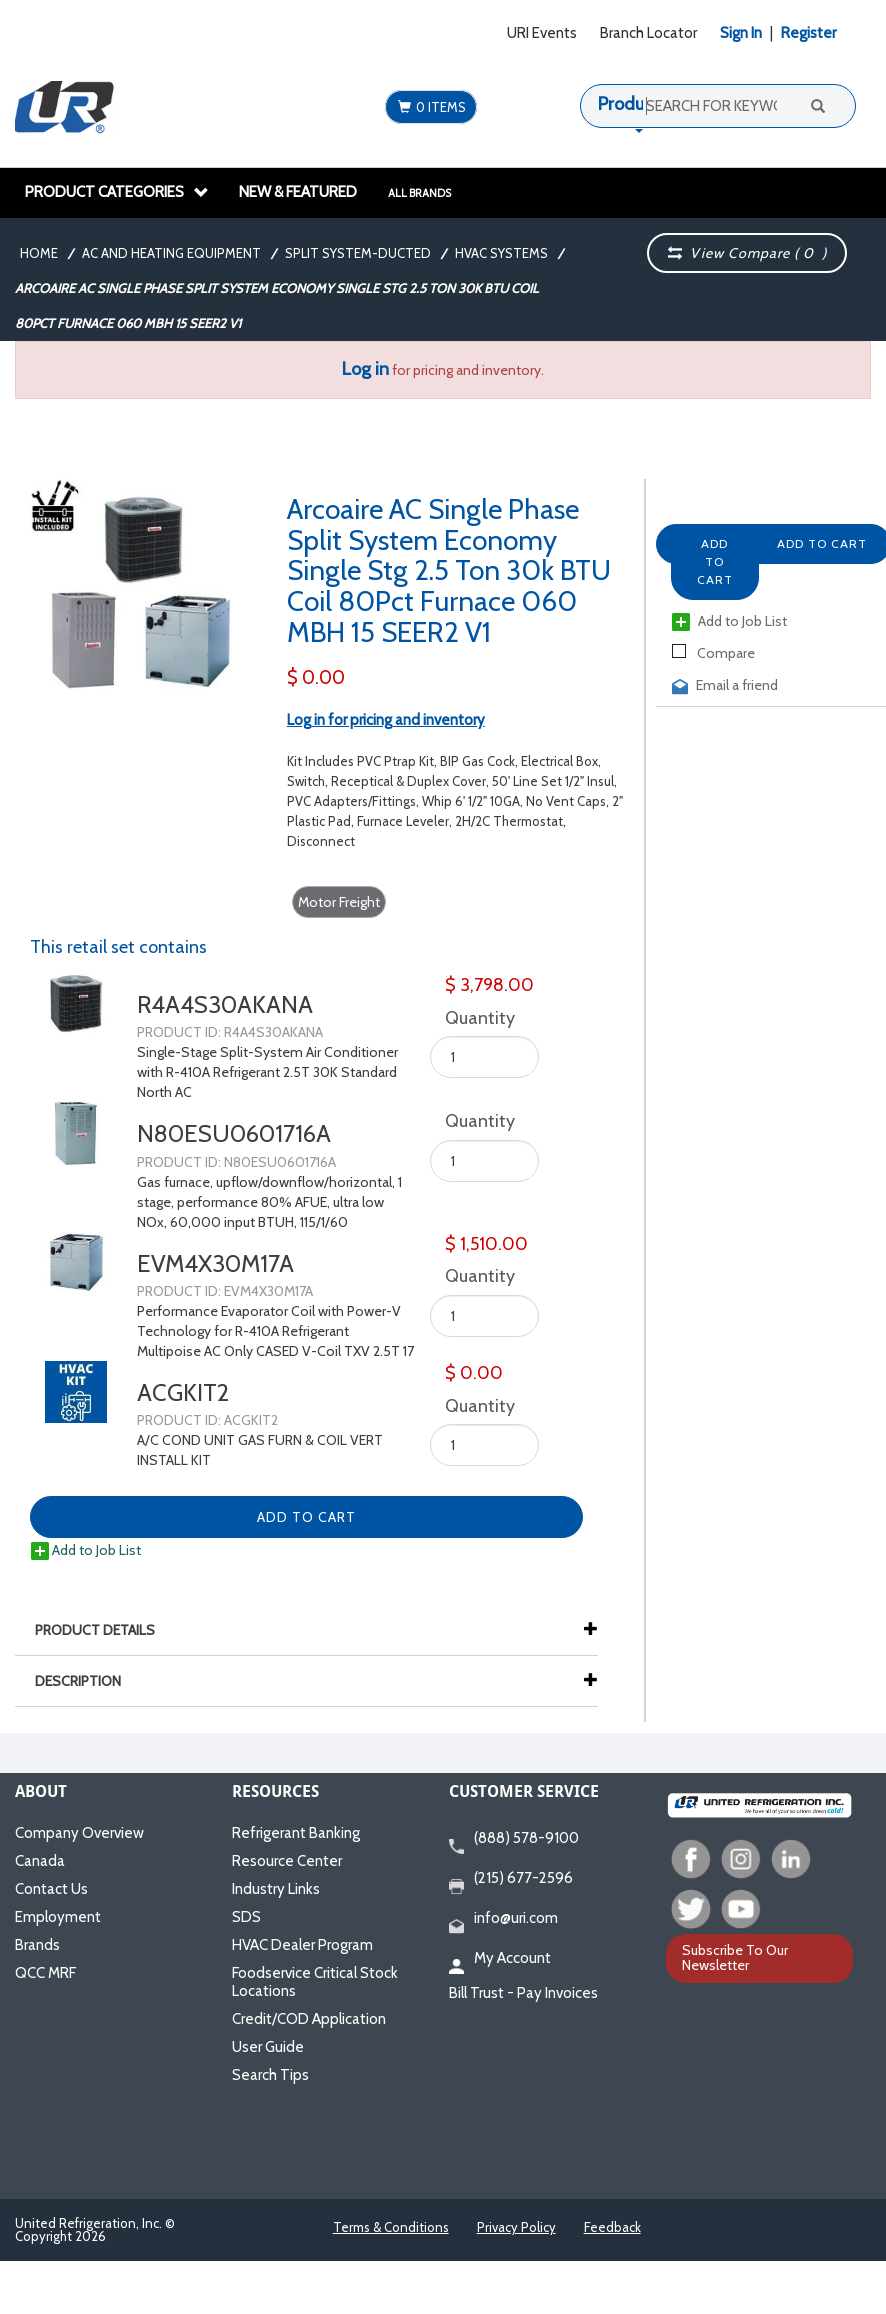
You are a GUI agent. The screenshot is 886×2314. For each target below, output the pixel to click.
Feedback (612, 2227)
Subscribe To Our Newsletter (735, 1957)
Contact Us (51, 1889)
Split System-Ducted (358, 253)
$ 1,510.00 (486, 1244)
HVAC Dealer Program (302, 1945)
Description (88, 1681)
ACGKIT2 (183, 1392)
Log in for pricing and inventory (386, 720)
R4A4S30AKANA (225, 1004)
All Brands (419, 193)
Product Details (105, 1630)
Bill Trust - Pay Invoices (523, 1993)
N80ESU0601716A (234, 1133)
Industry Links (276, 1889)
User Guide (268, 2047)
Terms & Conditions (391, 2227)
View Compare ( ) (748, 253)
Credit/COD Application (309, 2019)
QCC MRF (45, 1973)
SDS (246, 1917)
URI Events (542, 33)
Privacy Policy (516, 2227)
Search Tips (270, 2075)
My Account (500, 1959)
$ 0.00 (316, 677)
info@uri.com (503, 1919)
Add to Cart (715, 561)
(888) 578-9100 (514, 1839)
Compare (713, 653)
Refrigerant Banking (296, 1833)
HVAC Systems (501, 253)
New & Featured (298, 192)
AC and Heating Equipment (171, 253)
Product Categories (117, 192)
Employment (58, 1917)
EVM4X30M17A (215, 1263)
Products (633, 104)
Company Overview (79, 1833)
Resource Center (287, 1861)
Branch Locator (648, 33)
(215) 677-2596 (511, 1879)
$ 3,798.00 (489, 985)
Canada (40, 1861)
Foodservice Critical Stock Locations (315, 1982)
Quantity (476, 1018)
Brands (37, 1945)
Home (39, 253)
